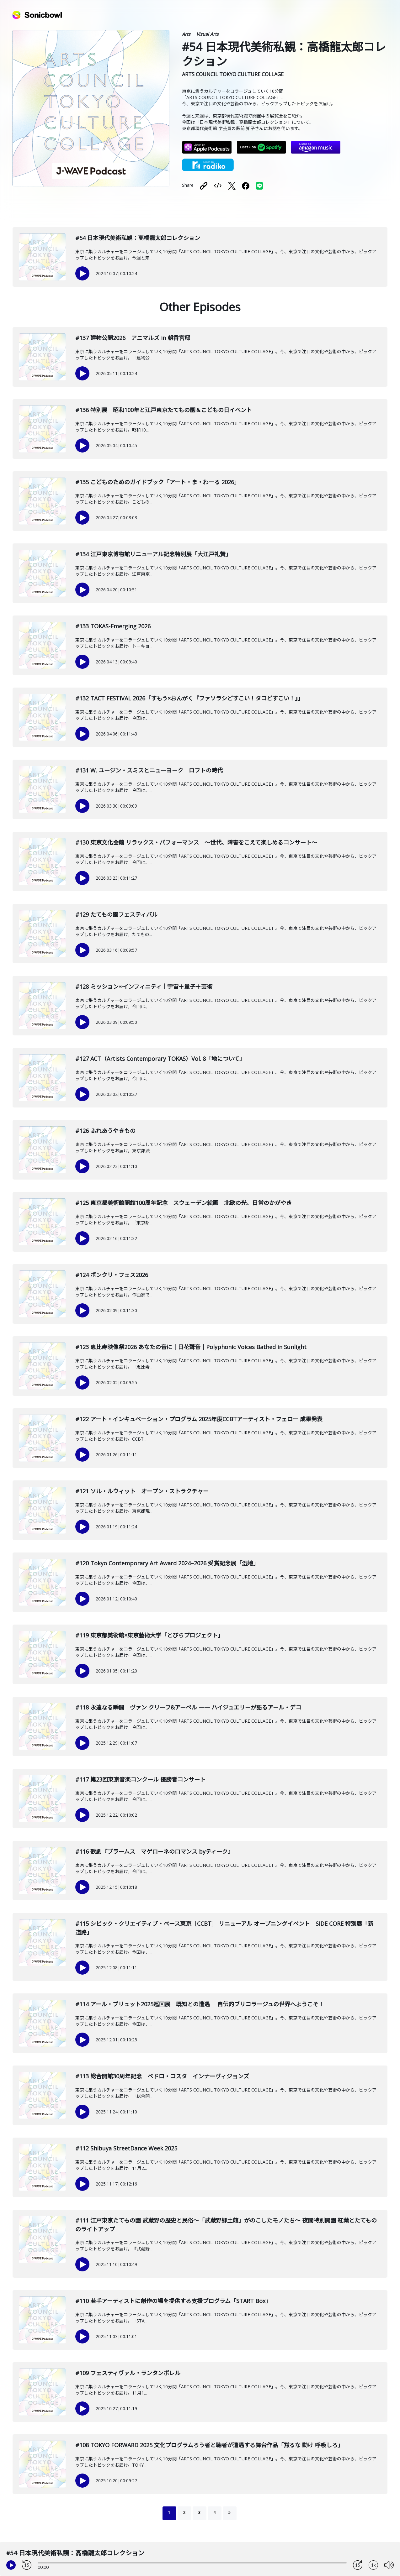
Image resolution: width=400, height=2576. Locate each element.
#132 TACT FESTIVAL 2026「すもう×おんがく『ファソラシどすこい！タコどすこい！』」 (189, 698)
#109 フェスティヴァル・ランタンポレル (127, 2373)
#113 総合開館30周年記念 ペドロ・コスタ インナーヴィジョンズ (162, 2076)
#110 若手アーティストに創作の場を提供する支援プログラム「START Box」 (173, 2301)
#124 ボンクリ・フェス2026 (111, 1275)
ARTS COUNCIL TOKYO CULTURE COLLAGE (233, 74)
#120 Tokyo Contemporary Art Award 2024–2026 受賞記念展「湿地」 (167, 1563)
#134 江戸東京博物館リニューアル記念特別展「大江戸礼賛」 (153, 554)
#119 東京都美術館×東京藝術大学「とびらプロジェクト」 (149, 1635)
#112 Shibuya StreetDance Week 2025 (126, 2148)
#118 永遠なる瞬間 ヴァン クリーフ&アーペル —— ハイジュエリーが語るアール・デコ (188, 1707)
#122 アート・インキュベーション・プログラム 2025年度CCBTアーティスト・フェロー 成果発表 (199, 1419)
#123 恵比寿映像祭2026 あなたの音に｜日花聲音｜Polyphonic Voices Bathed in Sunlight (191, 1347)
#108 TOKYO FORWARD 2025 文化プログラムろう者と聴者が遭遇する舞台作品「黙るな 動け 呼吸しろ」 (209, 2445)
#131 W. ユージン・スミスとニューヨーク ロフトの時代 (149, 770)
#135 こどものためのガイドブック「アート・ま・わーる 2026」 (157, 482)
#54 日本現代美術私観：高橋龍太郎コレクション (137, 238)
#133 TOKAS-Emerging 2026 (113, 626)
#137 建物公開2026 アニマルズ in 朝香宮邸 (132, 338)
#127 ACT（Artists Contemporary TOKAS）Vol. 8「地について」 (160, 1058)
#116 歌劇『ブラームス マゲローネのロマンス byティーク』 (154, 1851)
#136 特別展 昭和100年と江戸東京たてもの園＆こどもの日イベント (163, 410)
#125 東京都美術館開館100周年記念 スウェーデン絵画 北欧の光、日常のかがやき (183, 1203)
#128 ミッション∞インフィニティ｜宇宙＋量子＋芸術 (143, 986)
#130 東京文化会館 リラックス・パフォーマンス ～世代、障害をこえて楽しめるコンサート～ (196, 842)
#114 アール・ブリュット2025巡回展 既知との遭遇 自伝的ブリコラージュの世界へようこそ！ (199, 2004)
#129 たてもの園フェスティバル (116, 914)
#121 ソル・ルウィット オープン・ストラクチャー (142, 1491)
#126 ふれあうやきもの (105, 1130)
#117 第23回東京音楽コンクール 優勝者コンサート (140, 1779)
